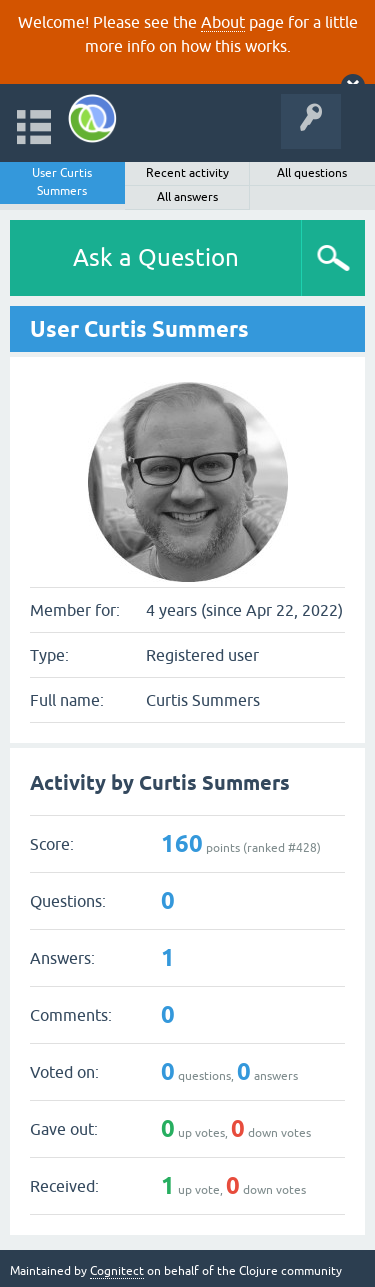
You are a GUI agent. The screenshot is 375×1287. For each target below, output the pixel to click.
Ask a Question (156, 257)
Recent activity (187, 173)
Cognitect (117, 1271)
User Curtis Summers (62, 182)
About (223, 22)
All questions (312, 173)
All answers (187, 197)
